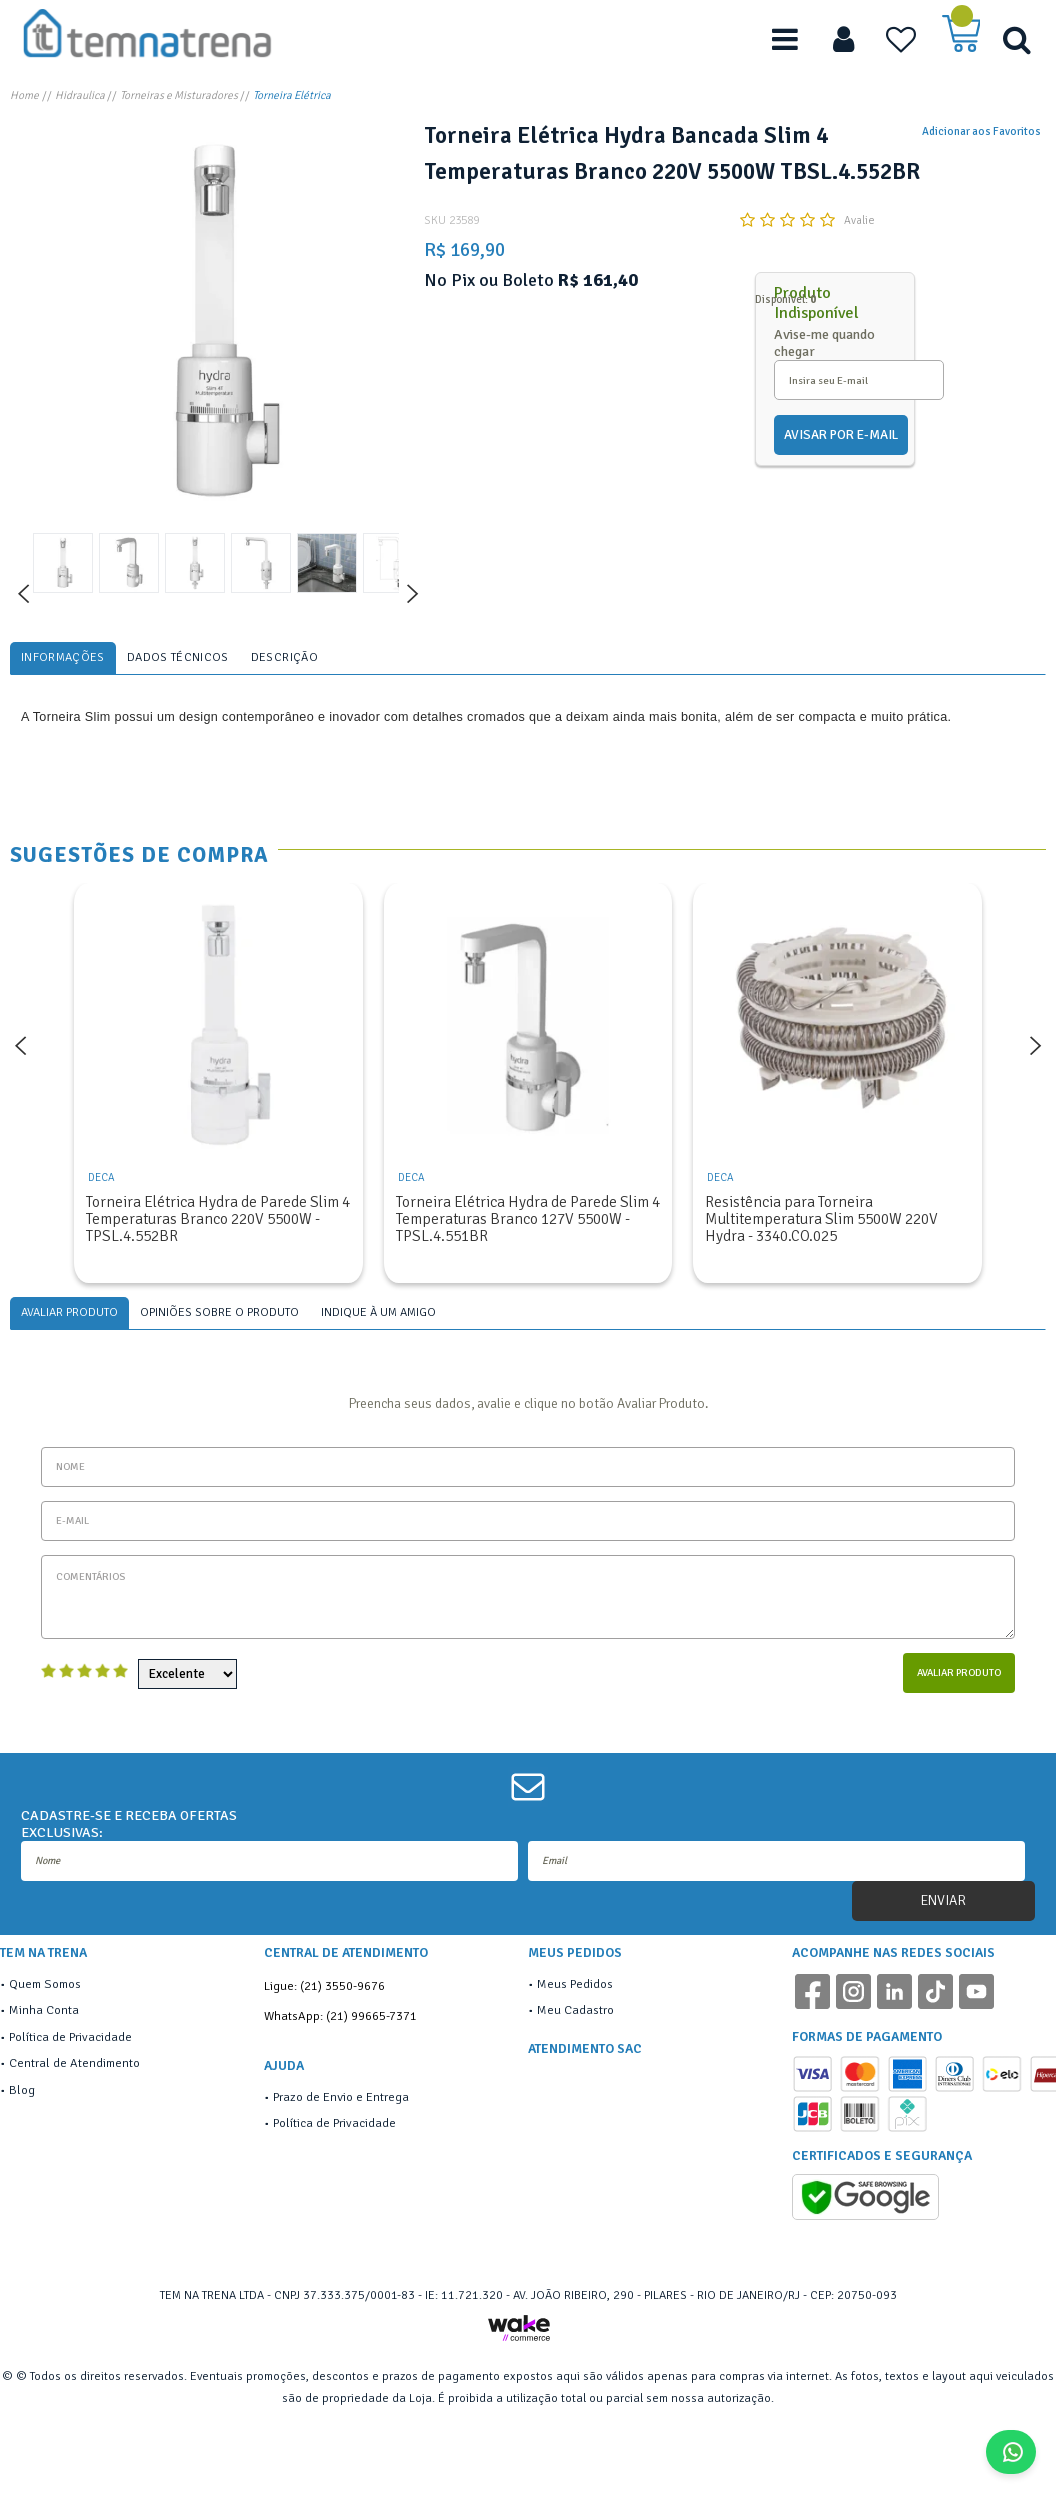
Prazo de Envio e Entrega (341, 2097)
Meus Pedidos (575, 1984)
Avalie (859, 220)
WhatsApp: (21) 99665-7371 (340, 2016)
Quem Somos (45, 1984)
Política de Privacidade (70, 2037)
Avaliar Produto (959, 1672)
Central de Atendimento (74, 2063)
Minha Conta (44, 2010)
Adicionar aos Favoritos (981, 131)
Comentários (528, 1597)
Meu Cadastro (575, 2010)
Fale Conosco (1018, 2452)
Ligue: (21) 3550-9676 (324, 1986)
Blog (22, 2090)
